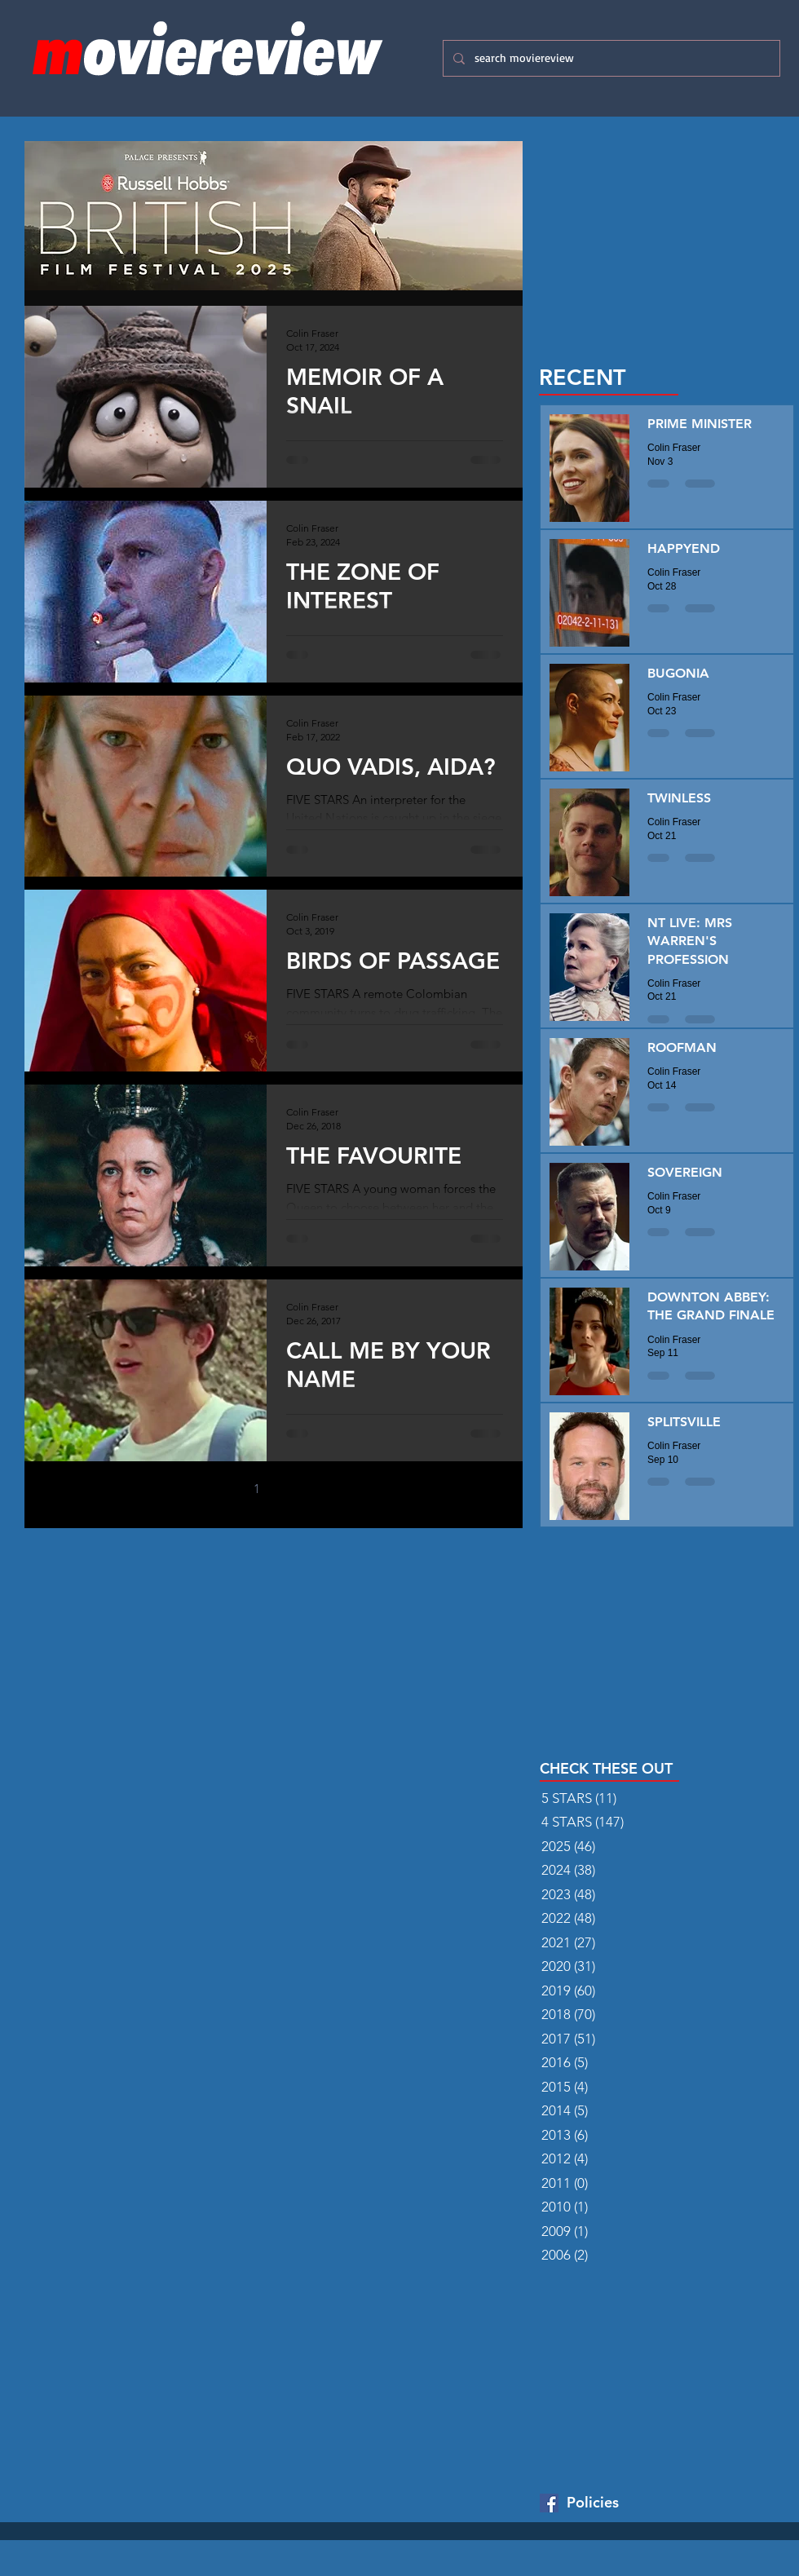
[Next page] (325, 1489)
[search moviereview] (610, 58)
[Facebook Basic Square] (549, 2503)
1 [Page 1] (257, 1488)
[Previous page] (222, 1489)
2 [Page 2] (291, 1488)
